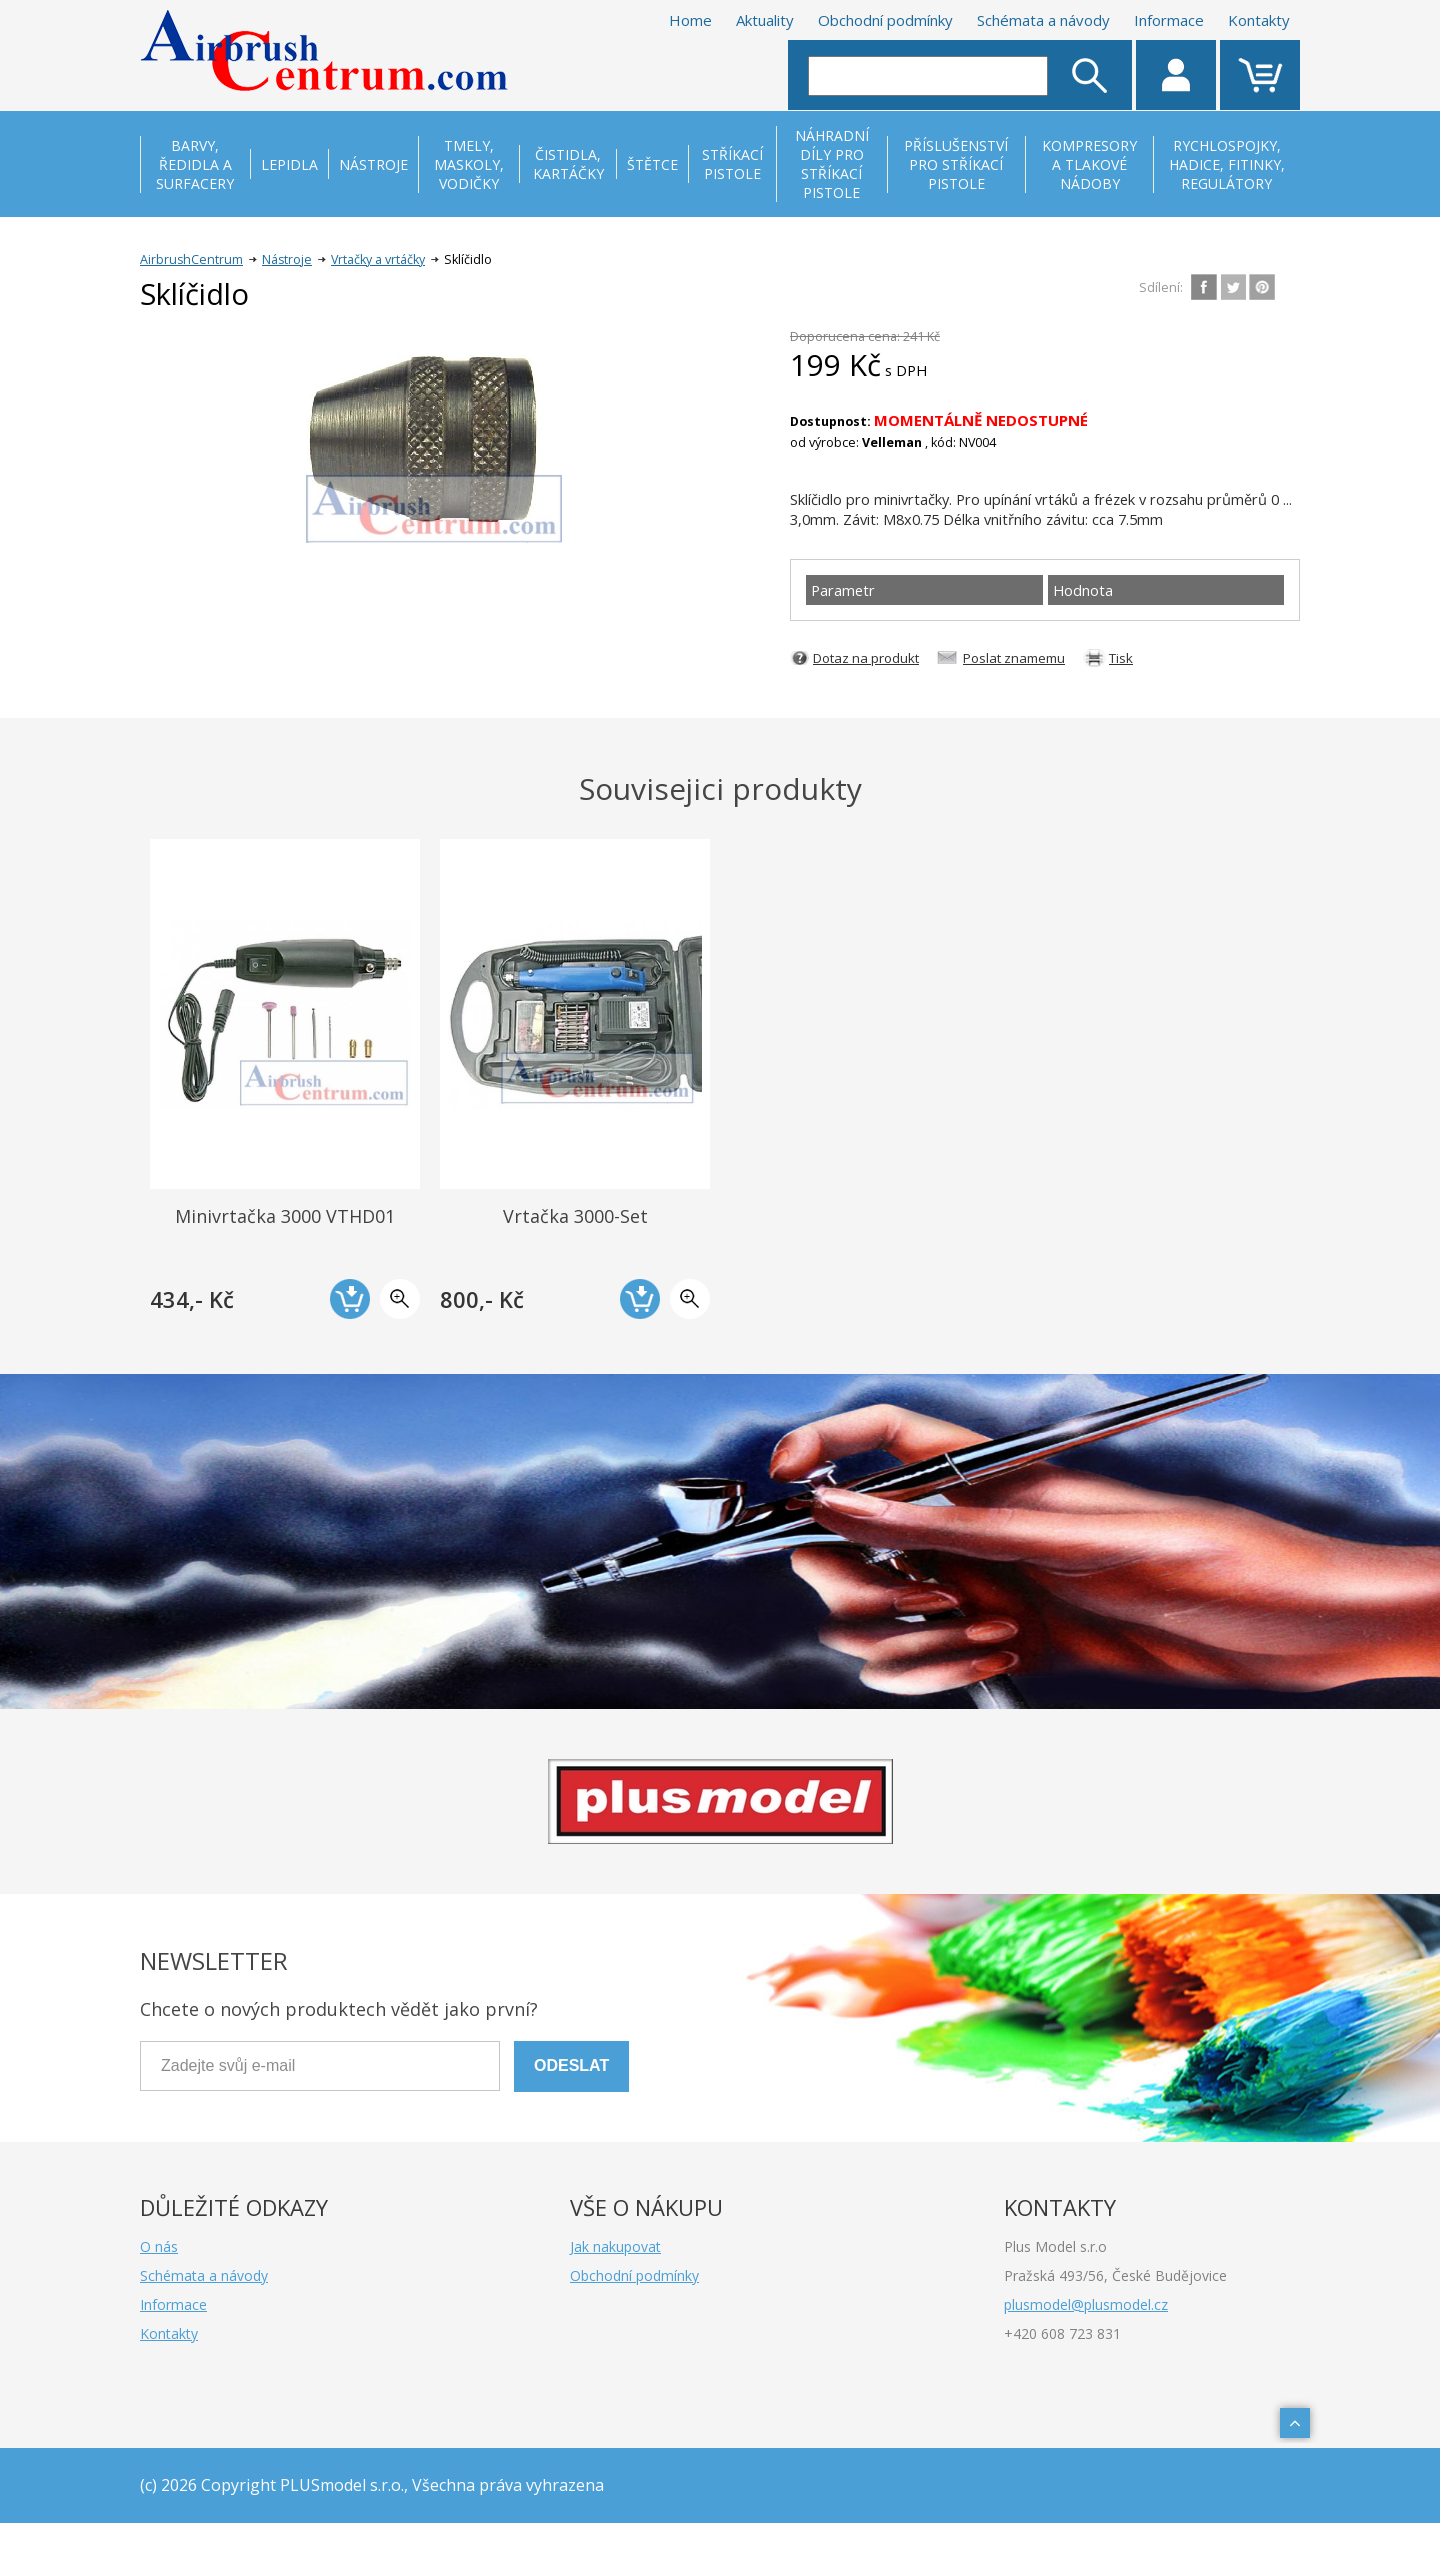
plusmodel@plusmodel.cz (1086, 2304)
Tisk (1121, 658)
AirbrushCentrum (191, 259)
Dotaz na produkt (866, 658)
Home (690, 20)
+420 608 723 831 (1062, 2333)
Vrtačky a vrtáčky (378, 259)
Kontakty (1259, 20)
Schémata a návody (1043, 20)
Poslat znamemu (1014, 658)
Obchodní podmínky (885, 20)
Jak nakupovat (615, 2246)
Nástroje (287, 259)
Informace (1169, 20)
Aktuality (765, 20)
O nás (159, 2246)
